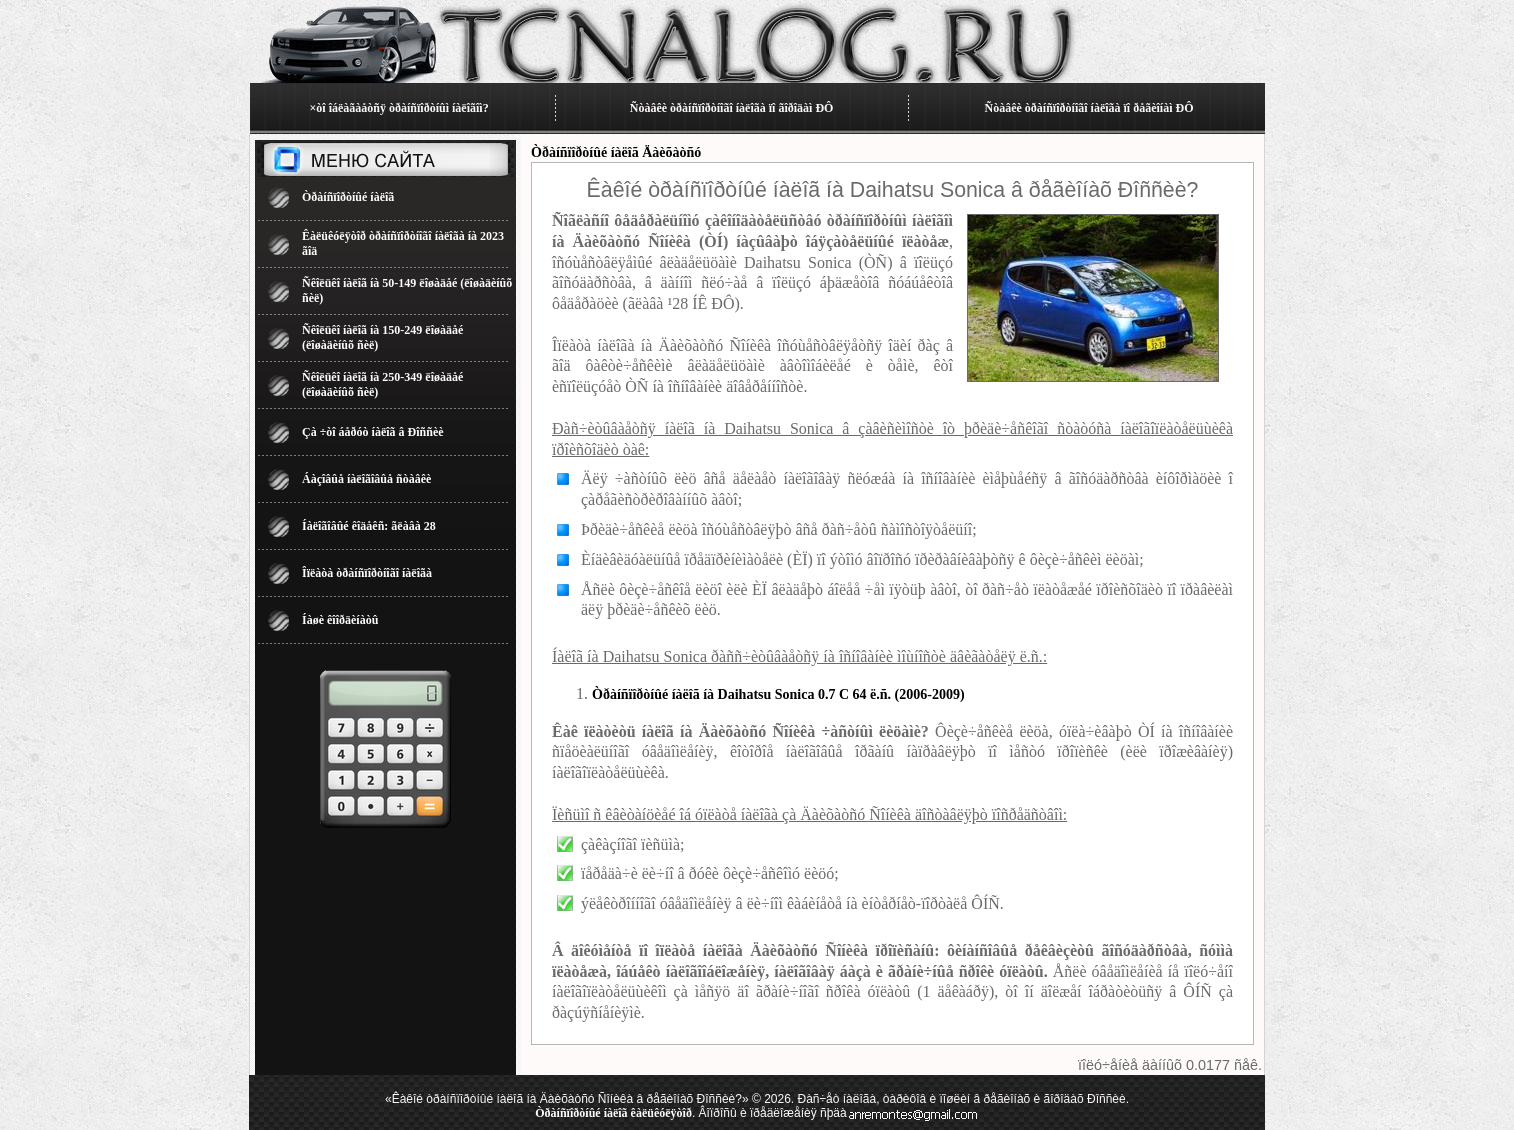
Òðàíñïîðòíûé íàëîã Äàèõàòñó (616, 152)
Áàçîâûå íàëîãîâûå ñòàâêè (366, 479)
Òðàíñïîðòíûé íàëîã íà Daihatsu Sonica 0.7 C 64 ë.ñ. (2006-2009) (778, 694)
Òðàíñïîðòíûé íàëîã (348, 197)
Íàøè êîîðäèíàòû (340, 620)
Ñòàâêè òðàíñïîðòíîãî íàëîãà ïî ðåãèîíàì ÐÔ (1089, 108)
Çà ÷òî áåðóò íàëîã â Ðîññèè (373, 432)
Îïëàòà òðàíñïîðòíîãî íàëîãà (367, 573)
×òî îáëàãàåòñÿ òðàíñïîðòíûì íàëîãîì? (398, 108)
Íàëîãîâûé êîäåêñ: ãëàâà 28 (369, 526)
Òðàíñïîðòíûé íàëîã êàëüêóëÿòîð (613, 1113)
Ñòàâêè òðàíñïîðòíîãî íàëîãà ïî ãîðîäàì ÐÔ (732, 108)
